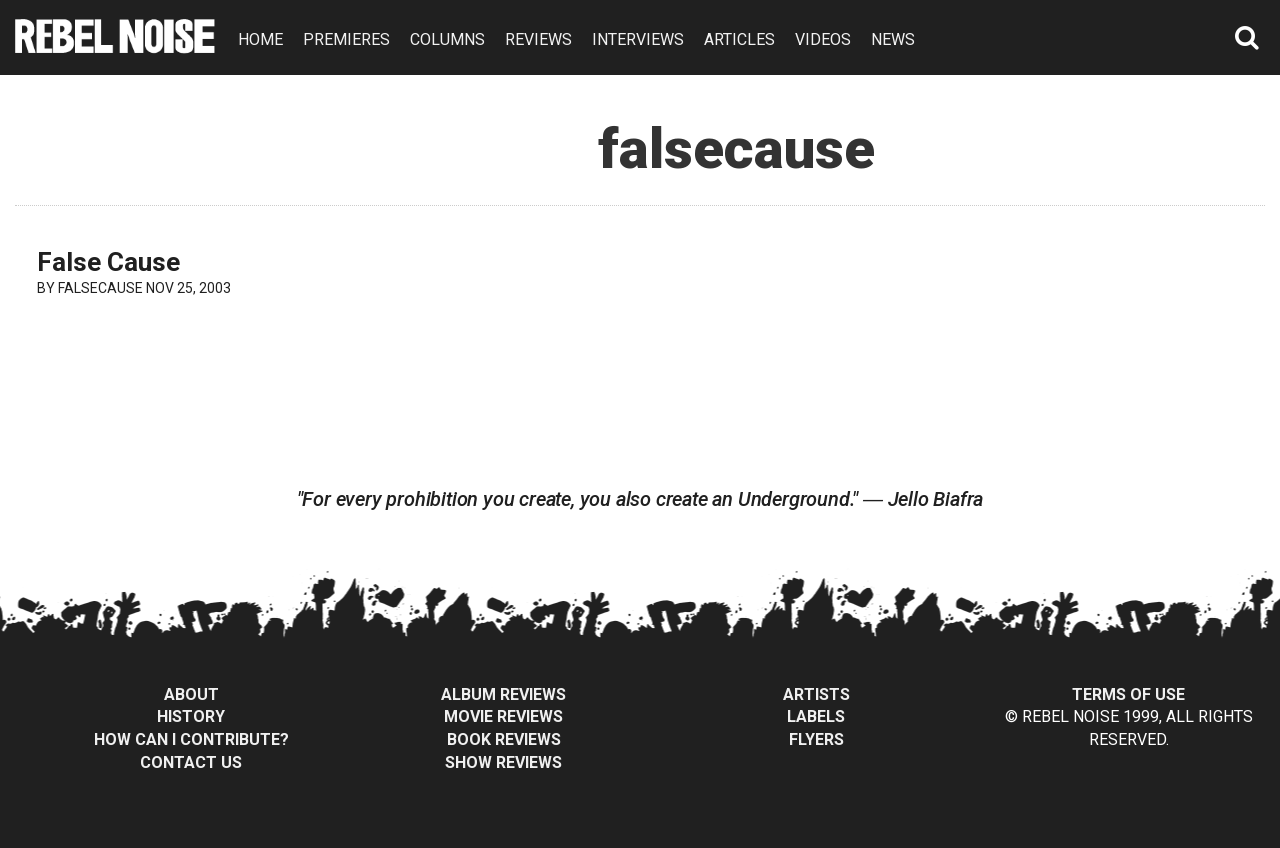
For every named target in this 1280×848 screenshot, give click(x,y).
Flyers (816, 739)
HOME (260, 39)
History (191, 716)
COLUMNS (447, 39)
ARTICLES (739, 39)
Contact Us (191, 762)
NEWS (893, 39)
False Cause (108, 262)
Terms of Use (1128, 694)
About (191, 694)
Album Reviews (503, 694)
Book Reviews (504, 739)
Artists (816, 694)
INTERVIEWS (638, 39)
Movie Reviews (503, 716)
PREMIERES (346, 39)
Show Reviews (503, 762)
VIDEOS (823, 39)
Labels (816, 716)
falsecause (100, 288)
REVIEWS (538, 39)
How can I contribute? (191, 739)
